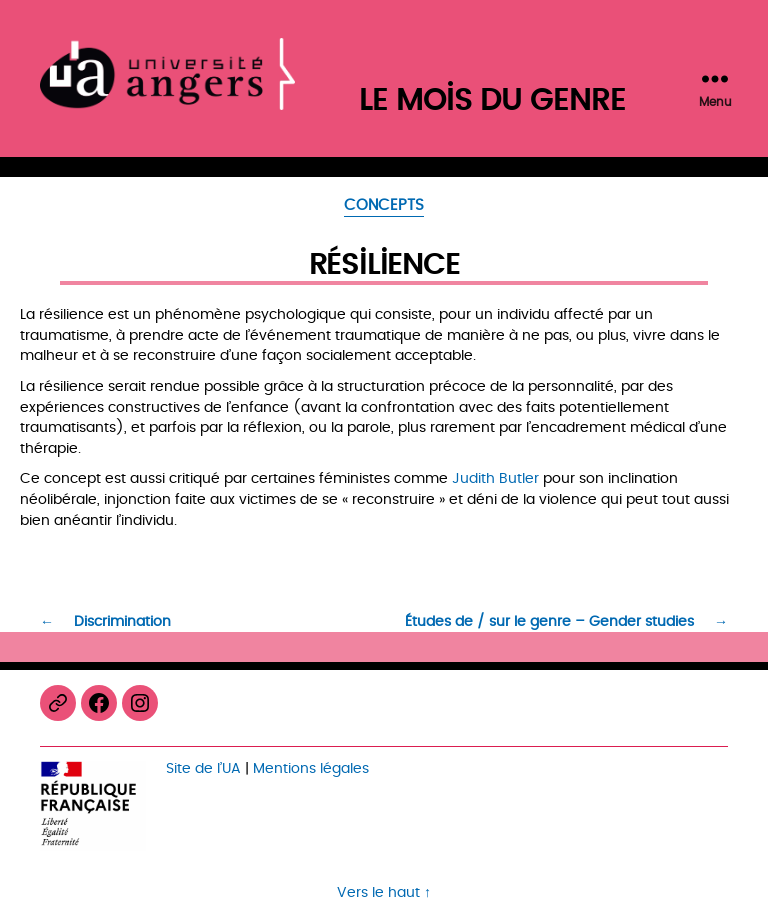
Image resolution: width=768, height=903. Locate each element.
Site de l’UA (203, 768)
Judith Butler (495, 478)
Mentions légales (311, 768)
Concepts (384, 207)
